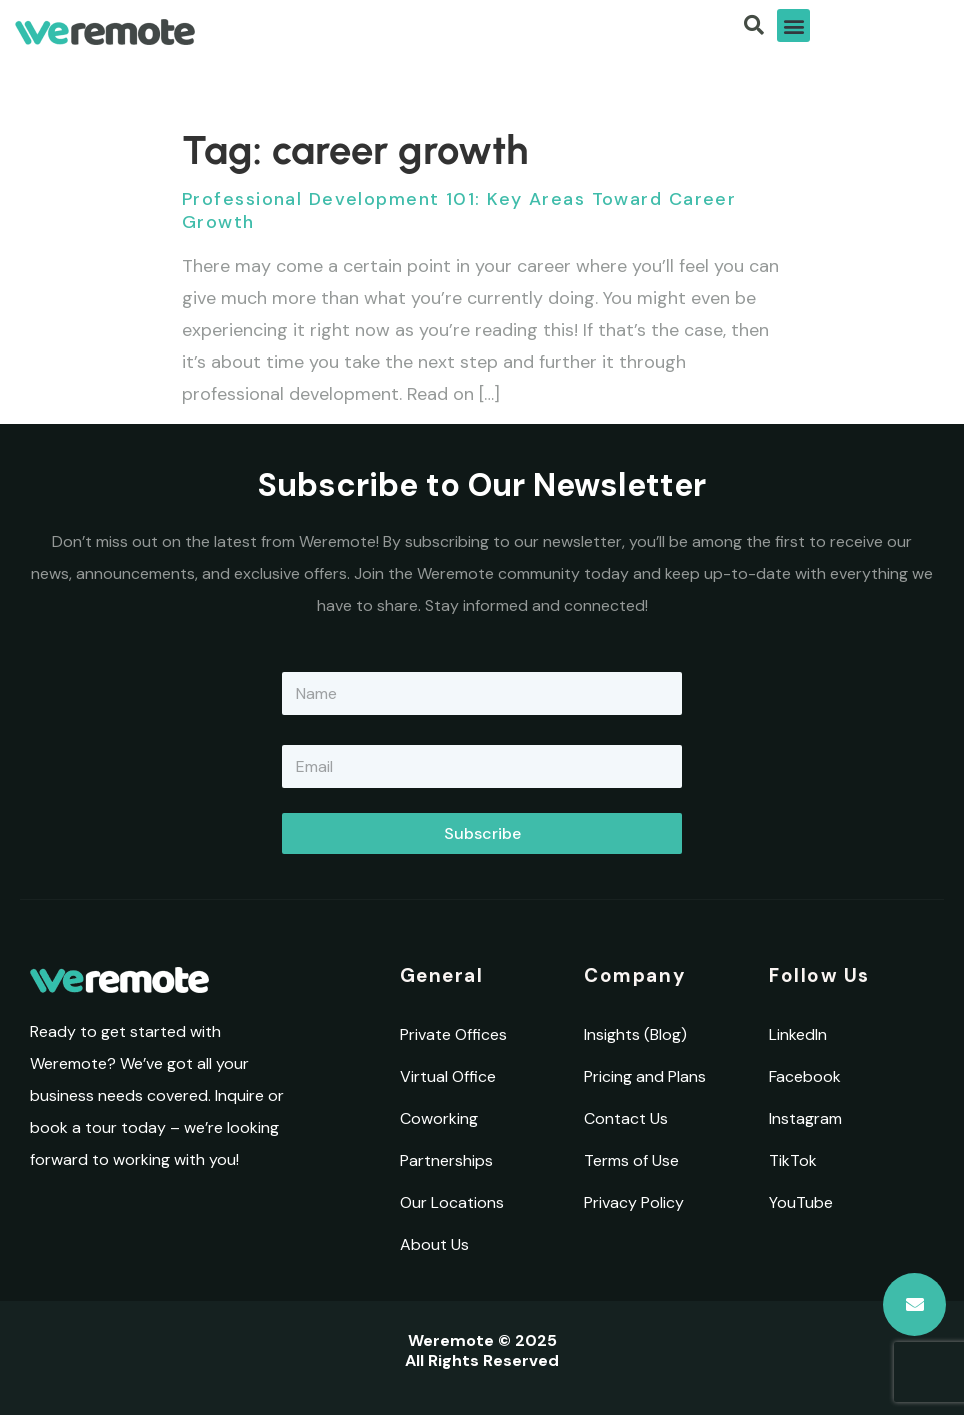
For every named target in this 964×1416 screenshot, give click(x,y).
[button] (793, 25)
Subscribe (482, 833)
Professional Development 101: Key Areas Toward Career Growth (459, 210)
